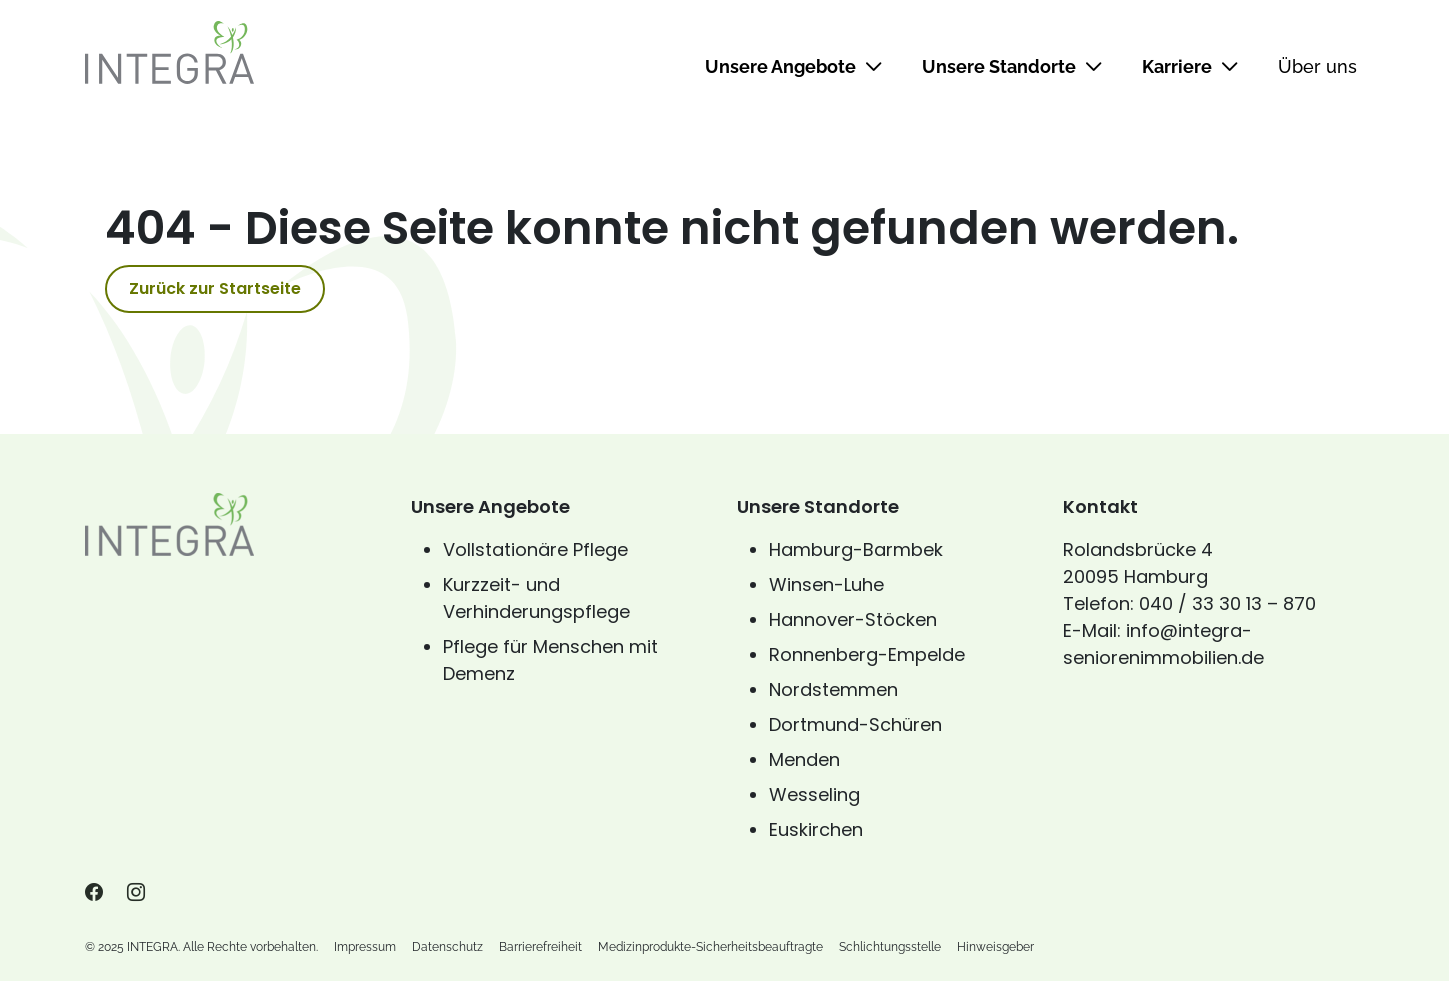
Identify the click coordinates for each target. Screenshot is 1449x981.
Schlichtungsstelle (890, 947)
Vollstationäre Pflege (535, 549)
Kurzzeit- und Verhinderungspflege (536, 598)
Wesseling (814, 794)
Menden (804, 759)
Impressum (365, 947)
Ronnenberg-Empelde (867, 654)
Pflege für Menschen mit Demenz (550, 660)
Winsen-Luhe (826, 584)
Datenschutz (447, 947)
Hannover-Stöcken (853, 619)
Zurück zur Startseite (215, 288)
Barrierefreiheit (540, 947)
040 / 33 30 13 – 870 (1227, 603)
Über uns (1317, 66)
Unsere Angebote (793, 66)
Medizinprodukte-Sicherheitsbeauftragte (710, 947)
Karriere (1190, 66)
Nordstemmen (833, 689)
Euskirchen (816, 829)
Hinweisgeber (995, 947)
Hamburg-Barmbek (856, 549)
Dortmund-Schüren (855, 724)
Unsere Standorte (1012, 66)
